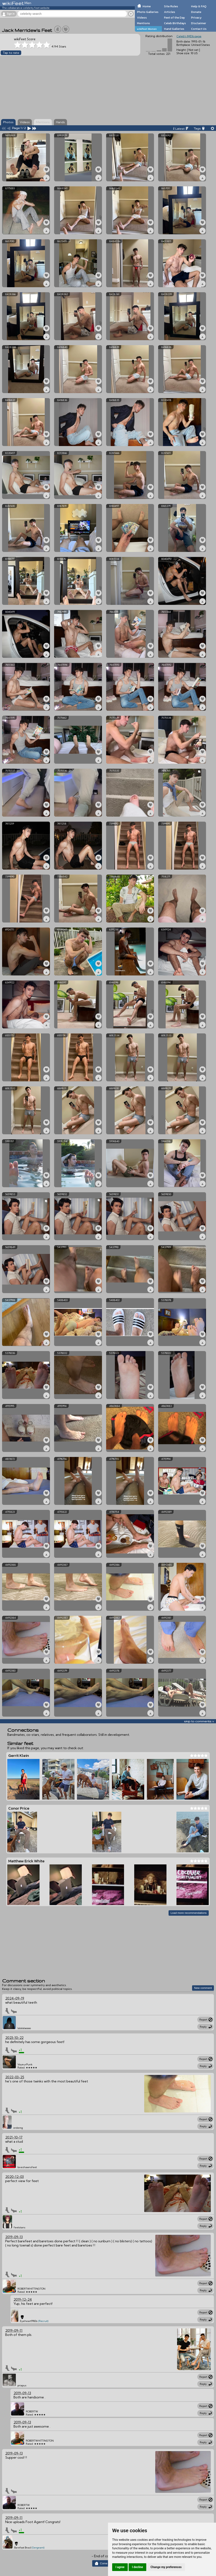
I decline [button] (137, 2567)
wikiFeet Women (147, 29)
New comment (203, 1987)
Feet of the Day (174, 17)
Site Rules (171, 6)
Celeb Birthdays (175, 23)
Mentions (143, 23)
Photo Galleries (147, 12)
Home (147, 6)
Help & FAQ (198, 6)
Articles (169, 12)
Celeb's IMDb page (188, 36)
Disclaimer (198, 23)
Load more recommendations (189, 1912)
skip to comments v (199, 1721)
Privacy (196, 17)
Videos (142, 17)
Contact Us (198, 28)
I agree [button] (119, 2567)
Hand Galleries (174, 28)
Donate (196, 12)
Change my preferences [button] (165, 2567)
